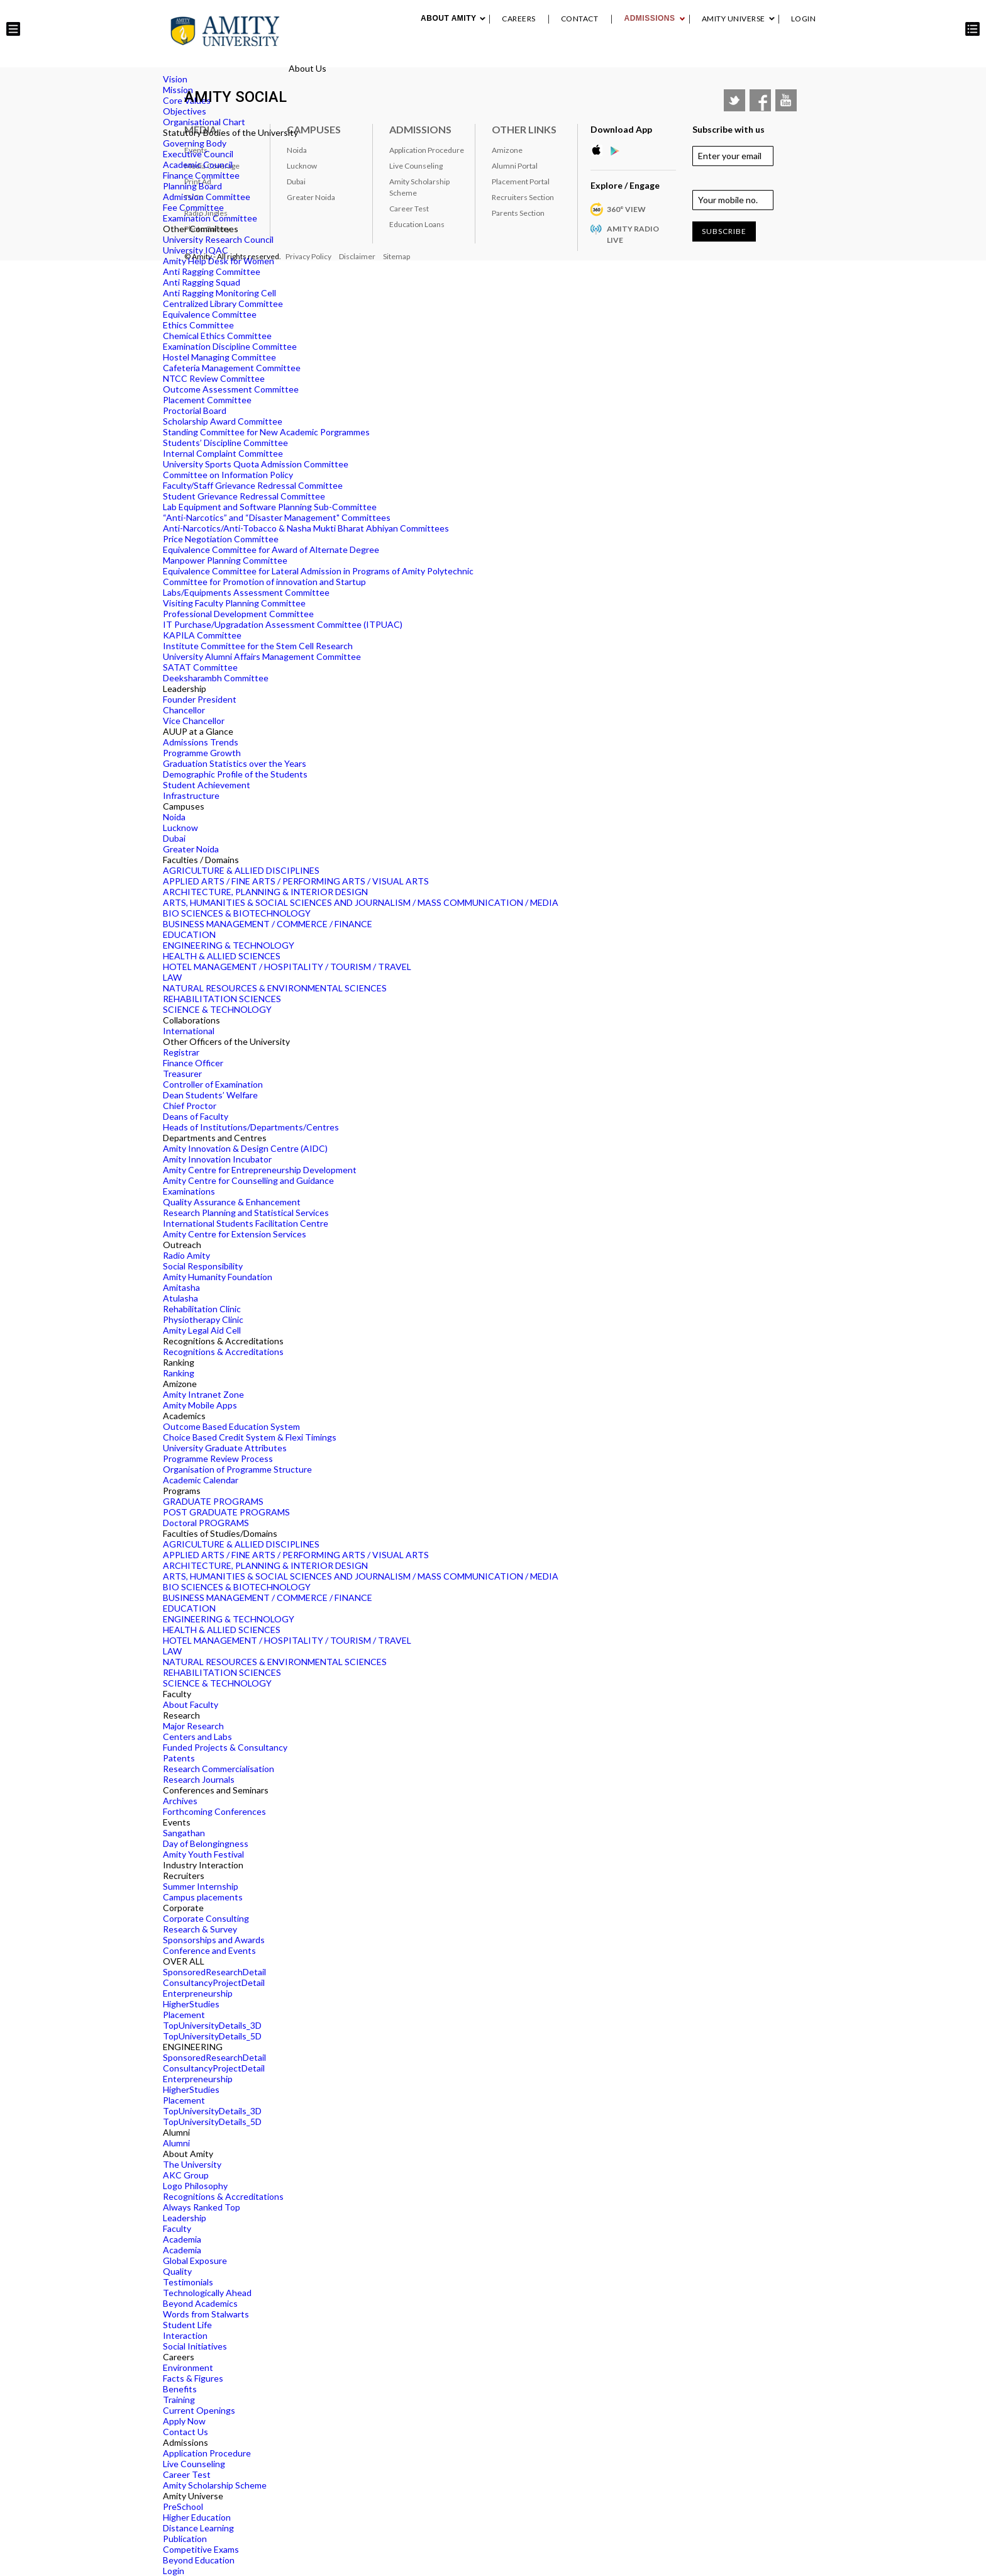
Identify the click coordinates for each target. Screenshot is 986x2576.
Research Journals (199, 1779)
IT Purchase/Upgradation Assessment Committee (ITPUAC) (282, 624)
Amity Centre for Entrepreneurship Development (260, 1169)
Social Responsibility (203, 1266)
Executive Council (198, 153)
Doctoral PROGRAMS (206, 1522)
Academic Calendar (200, 1480)
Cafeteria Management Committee (232, 367)
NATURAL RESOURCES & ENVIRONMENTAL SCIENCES (275, 988)
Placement (770, 56)
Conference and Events (209, 1950)
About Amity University (377, 56)
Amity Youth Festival (203, 1854)
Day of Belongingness (205, 1843)
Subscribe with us (728, 129)
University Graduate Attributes (225, 1447)
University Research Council (218, 239)
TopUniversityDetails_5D (212, 2036)
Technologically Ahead (207, 2292)
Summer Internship (200, 1886)
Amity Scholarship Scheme (215, 2485)
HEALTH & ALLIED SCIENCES (221, 956)
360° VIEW (626, 209)
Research (507, 56)
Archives (180, 1800)
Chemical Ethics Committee (217, 335)
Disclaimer (357, 256)
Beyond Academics (200, 2303)
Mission (178, 89)
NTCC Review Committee (214, 378)
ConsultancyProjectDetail (214, 1982)
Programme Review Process (218, 1458)
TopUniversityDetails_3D (212, 2025)
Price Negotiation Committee (221, 538)
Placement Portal (521, 181)
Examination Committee (210, 218)
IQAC (810, 56)
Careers (519, 18)
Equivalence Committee (210, 314)
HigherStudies (191, 2004)
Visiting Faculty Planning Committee (234, 603)
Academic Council (198, 164)
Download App (621, 129)
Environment (188, 2367)
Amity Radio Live (633, 234)
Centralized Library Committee (223, 303)
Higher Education (197, 2517)
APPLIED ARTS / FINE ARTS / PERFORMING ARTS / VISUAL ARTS (296, 881)
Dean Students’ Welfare (210, 1095)
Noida (174, 816)
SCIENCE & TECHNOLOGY (217, 1009)
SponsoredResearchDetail (214, 1971)
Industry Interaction (616, 56)
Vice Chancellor (193, 720)
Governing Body (194, 143)
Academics (457, 56)
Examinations (189, 1191)
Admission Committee (206, 196)
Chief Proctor (189, 1105)
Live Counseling (194, 2463)
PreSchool (183, 2506)
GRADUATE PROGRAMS (213, 1501)
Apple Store (600, 150)
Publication (185, 2538)
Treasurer (182, 1073)
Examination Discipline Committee (230, 346)
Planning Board (192, 186)
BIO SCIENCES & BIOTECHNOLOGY (237, 913)
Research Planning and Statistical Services (246, 1212)
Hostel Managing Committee (219, 357)
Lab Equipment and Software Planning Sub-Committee (270, 506)
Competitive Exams (201, 2549)
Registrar (181, 1052)
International (188, 1030)
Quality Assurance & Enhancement (232, 1201)
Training (179, 2399)
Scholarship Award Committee (222, 421)
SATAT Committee (200, 667)
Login (803, 18)
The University (192, 2164)
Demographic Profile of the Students (235, 774)
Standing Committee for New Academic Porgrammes (266, 432)
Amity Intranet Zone (203, 1394)
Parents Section (518, 213)
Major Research (193, 1725)
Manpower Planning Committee (225, 560)
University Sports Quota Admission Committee (255, 464)
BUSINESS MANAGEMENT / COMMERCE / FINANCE (267, 923)
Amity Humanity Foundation (217, 1276)
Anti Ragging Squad (201, 282)
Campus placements (203, 1897)
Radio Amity (186, 1255)
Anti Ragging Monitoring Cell (219, 292)
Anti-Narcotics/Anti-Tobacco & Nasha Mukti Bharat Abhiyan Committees (306, 528)
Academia (182, 2239)
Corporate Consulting (206, 1918)
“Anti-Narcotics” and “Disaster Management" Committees (277, 517)
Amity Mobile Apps (200, 1405)
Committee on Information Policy (228, 474)
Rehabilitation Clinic (202, 1308)
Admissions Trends (200, 742)
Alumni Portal (515, 165)
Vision (175, 79)
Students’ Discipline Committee (225, 442)
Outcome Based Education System (231, 1426)
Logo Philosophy (195, 2185)
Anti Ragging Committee (211, 271)
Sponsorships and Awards (214, 1939)
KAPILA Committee (202, 635)
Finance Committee (201, 175)
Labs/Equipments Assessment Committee (246, 592)
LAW (172, 977)
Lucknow (180, 827)
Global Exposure (195, 2260)
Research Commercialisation (218, 1768)
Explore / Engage (625, 185)
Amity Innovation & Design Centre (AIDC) (245, 1148)
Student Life (187, 2324)
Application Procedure (207, 2453)
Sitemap (396, 256)
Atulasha (180, 1298)
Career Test (187, 2474)
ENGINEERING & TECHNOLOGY (228, 945)
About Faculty (190, 1704)
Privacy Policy (308, 256)
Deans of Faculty (195, 1116)
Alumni (726, 56)
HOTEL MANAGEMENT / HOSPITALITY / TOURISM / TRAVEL (287, 966)
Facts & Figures (193, 2378)
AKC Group (186, 2175)
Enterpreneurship (198, 1993)
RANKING (686, 56)
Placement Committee (207, 399)
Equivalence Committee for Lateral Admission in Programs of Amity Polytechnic (318, 571)
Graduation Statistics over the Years (234, 763)
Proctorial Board (194, 410)
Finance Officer (193, 1062)
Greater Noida (191, 849)
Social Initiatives (195, 2346)
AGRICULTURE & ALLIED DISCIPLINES (241, 870)
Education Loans (417, 224)
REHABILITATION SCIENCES (222, 998)
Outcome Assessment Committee (231, 389)
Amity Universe (733, 18)
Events (548, 56)
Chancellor (184, 710)
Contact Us (185, 2431)
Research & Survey (200, 1929)
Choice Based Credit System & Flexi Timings (249, 1437)
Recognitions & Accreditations (223, 1351)
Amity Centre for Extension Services (234, 1234)
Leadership (184, 2217)
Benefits (180, 2389)
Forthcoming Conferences (214, 1811)
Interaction (185, 2335)
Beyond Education (199, 2560)
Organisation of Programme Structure (237, 1469)
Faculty (177, 2228)
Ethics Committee (198, 325)
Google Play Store (619, 150)
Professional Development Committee (238, 613)
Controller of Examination (213, 1084)
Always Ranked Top (201, 2207)
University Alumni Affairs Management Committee (262, 656)
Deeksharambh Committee (216, 677)
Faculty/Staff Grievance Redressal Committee (253, 485)
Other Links (524, 129)
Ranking (178, 1373)
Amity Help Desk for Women (218, 260)
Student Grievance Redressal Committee (244, 496)
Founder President (199, 699)
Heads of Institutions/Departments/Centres (251, 1127)
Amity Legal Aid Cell (202, 1330)
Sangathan (184, 1832)
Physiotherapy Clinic (203, 1319)
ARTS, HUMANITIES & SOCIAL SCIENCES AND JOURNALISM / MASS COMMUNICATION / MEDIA (360, 902)
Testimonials (188, 2282)
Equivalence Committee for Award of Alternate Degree (271, 549)
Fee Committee (193, 207)
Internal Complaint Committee (223, 453)
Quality (177, 2271)
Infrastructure (191, 795)
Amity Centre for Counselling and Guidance (248, 1180)
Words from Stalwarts (206, 2314)
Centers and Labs (197, 1736)
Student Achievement (206, 784)
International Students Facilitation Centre (245, 1223)
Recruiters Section (523, 197)
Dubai (174, 838)
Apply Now (184, 2421)
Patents (179, 1758)
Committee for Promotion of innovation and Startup (264, 581)
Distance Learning (198, 2528)
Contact (580, 18)
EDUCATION (189, 934)
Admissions (649, 18)
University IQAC (195, 250)
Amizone (507, 150)
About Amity (448, 18)
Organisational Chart (204, 121)
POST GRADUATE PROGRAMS (226, 1512)
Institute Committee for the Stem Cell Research (258, 645)
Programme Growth (202, 752)
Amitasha (181, 1287)
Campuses (314, 129)
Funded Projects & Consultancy (225, 1747)
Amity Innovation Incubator (217, 1159)
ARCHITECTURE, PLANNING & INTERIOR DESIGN (265, 891)
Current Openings (199, 2410)
